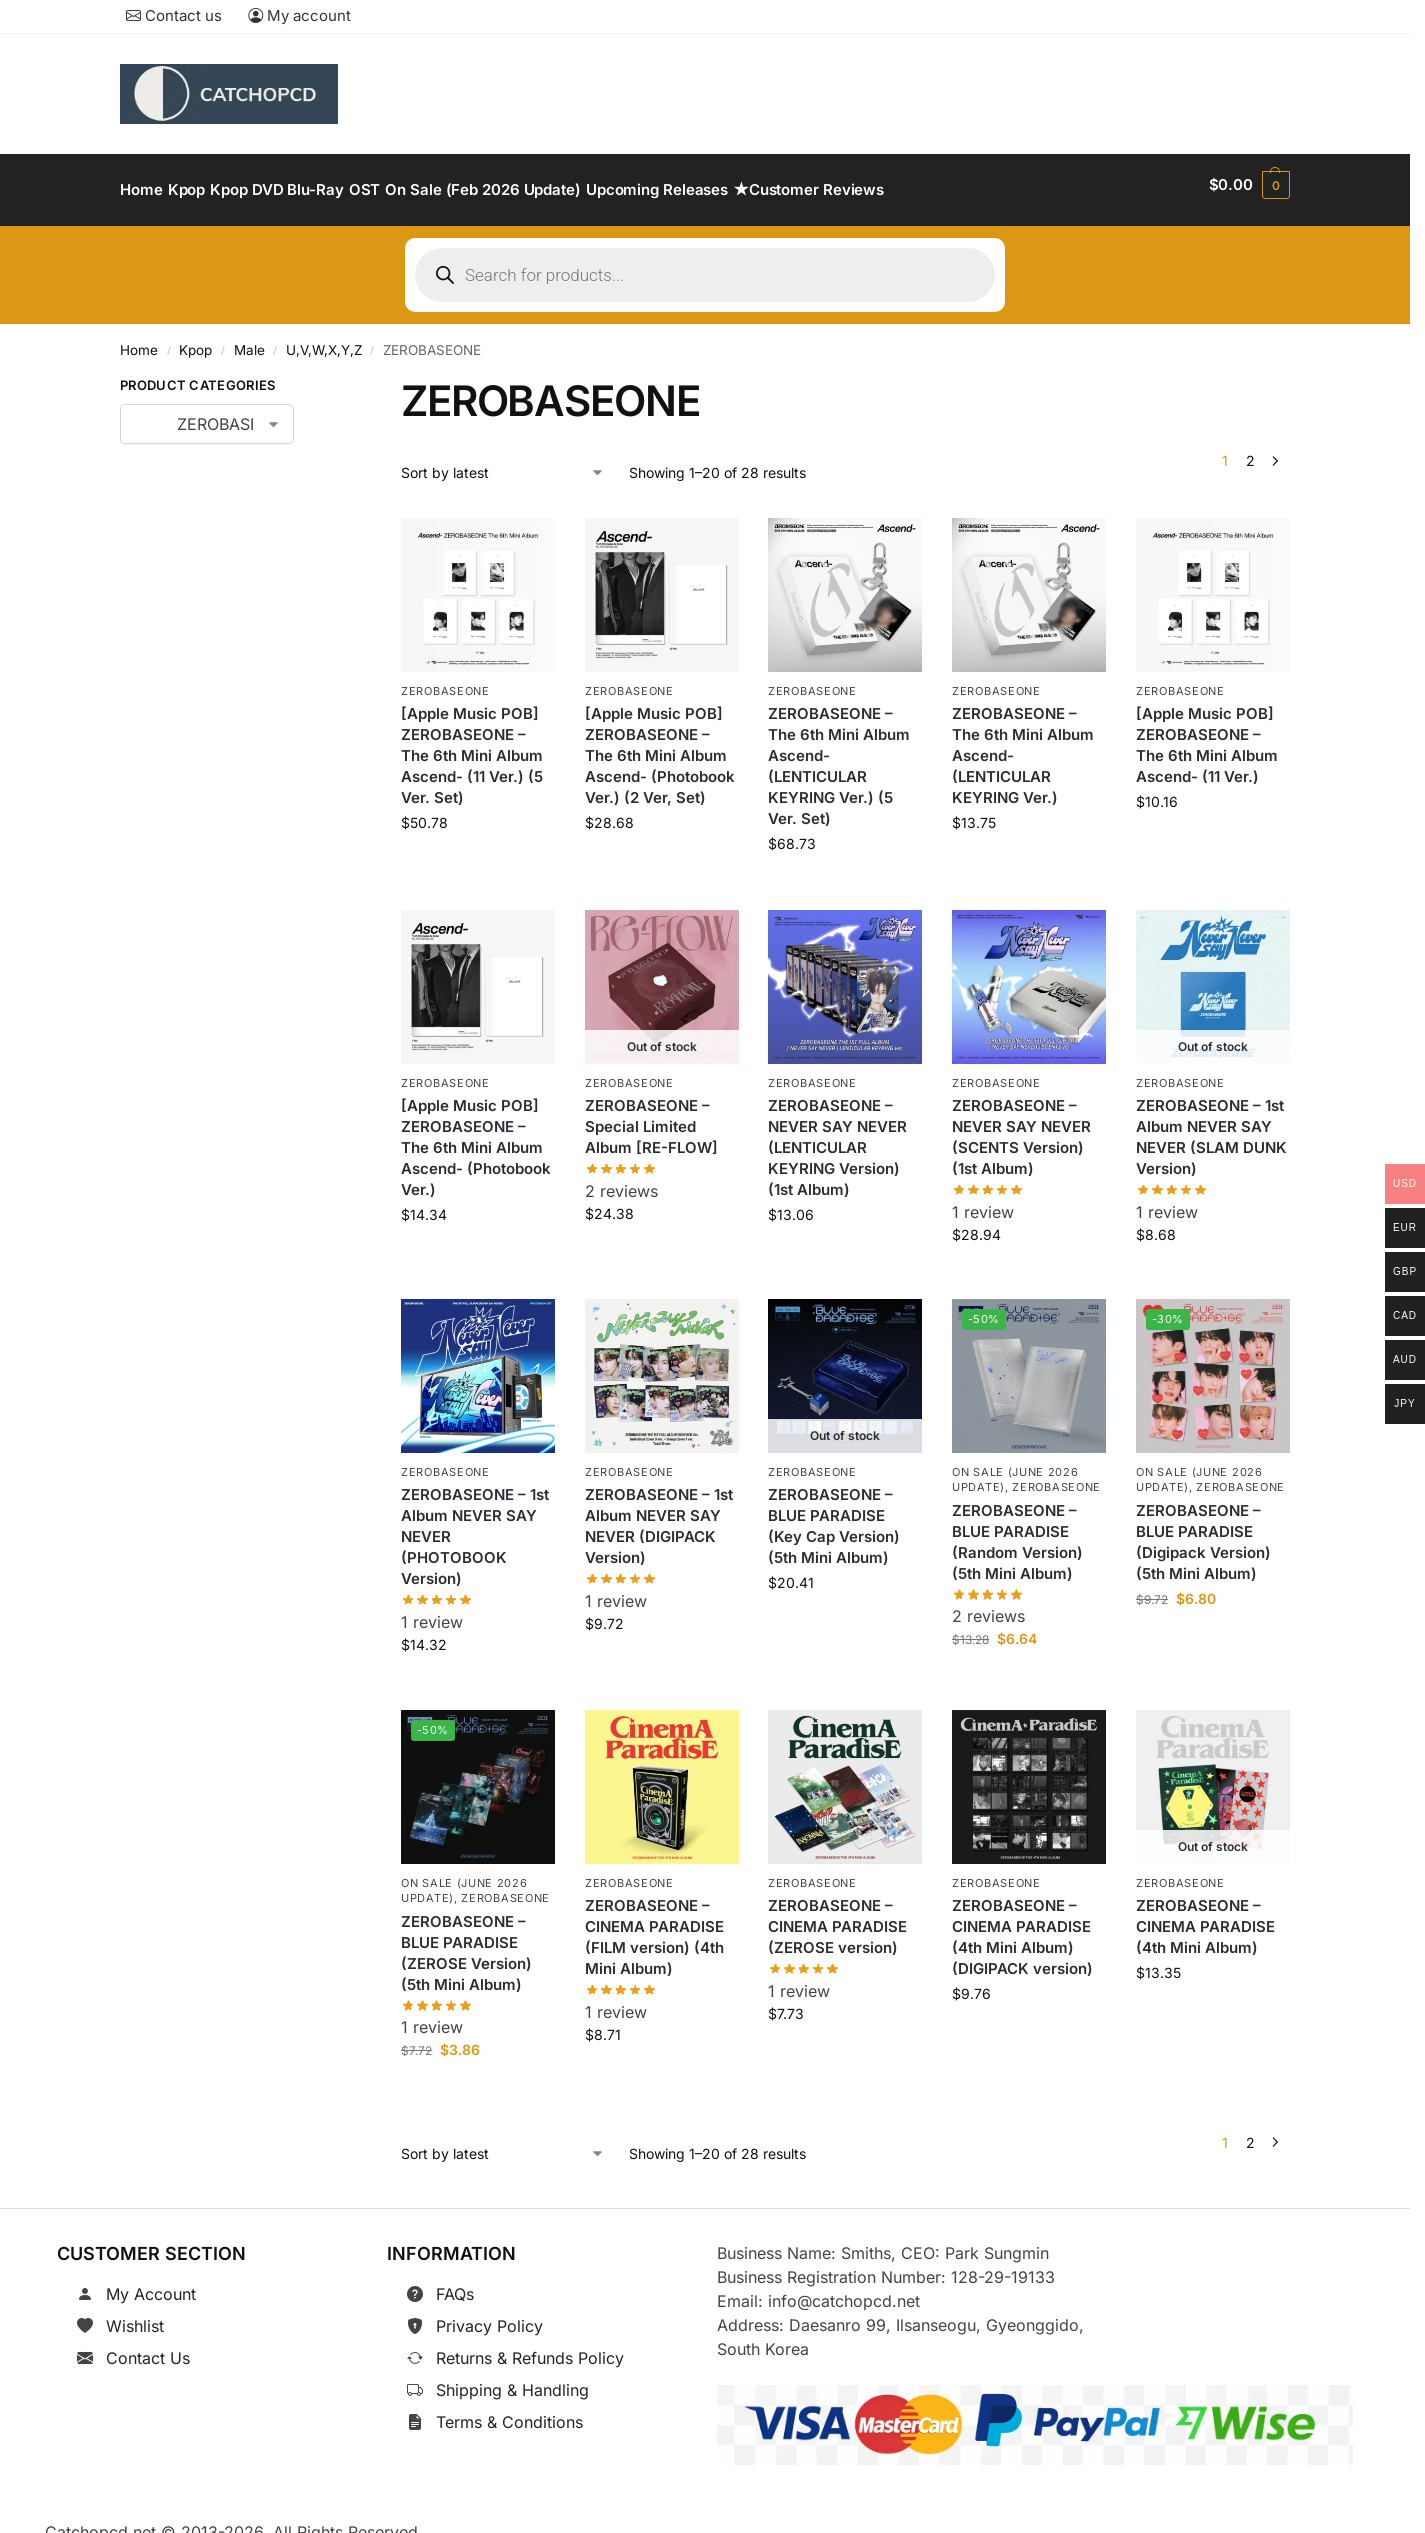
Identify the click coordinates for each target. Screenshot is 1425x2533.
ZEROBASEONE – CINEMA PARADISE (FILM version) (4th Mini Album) (654, 1926)
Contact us (174, 15)
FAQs (455, 2283)
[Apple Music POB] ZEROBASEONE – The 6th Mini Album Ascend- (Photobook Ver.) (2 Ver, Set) (660, 744)
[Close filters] (325, 378)
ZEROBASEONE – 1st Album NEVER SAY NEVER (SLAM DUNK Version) (1211, 1126)
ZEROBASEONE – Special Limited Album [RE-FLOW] (651, 1115)
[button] (1249, 185)
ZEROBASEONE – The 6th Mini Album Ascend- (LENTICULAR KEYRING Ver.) (1023, 744)
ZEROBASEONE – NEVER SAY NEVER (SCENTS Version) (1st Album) (1021, 1126)
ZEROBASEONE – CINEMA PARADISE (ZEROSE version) (837, 1915)
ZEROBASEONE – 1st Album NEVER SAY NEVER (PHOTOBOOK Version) (475, 1525)
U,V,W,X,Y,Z (324, 339)
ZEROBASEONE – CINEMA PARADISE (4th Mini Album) (1205, 1915)
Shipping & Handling (512, 2379)
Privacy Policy (489, 2315)
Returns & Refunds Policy (530, 2347)
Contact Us (148, 2347)
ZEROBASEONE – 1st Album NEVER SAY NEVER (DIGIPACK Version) (659, 1515)
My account (299, 15)
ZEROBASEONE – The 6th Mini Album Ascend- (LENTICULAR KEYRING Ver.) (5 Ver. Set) (839, 755)
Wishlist (135, 2315)
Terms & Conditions (509, 2411)
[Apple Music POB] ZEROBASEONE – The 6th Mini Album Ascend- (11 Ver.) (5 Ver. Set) (472, 744)
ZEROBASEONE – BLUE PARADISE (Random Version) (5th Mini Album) (1017, 1531)
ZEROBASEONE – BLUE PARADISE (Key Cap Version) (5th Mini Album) (834, 1515)
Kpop (195, 339)
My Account (151, 2283)
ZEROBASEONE (445, 680)
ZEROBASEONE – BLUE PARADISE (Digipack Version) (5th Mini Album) (1203, 1531)
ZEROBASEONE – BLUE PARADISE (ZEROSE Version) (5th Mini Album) (466, 1942)
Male (249, 339)
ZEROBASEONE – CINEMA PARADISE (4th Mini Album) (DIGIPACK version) (1022, 1926)
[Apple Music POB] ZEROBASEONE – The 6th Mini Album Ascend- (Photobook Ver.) (476, 1136)
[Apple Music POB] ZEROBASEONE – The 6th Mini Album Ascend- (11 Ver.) (1207, 734)
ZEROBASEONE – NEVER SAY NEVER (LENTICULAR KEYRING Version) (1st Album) (837, 1136)
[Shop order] (503, 461)
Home (139, 339)
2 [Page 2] (1250, 449)
